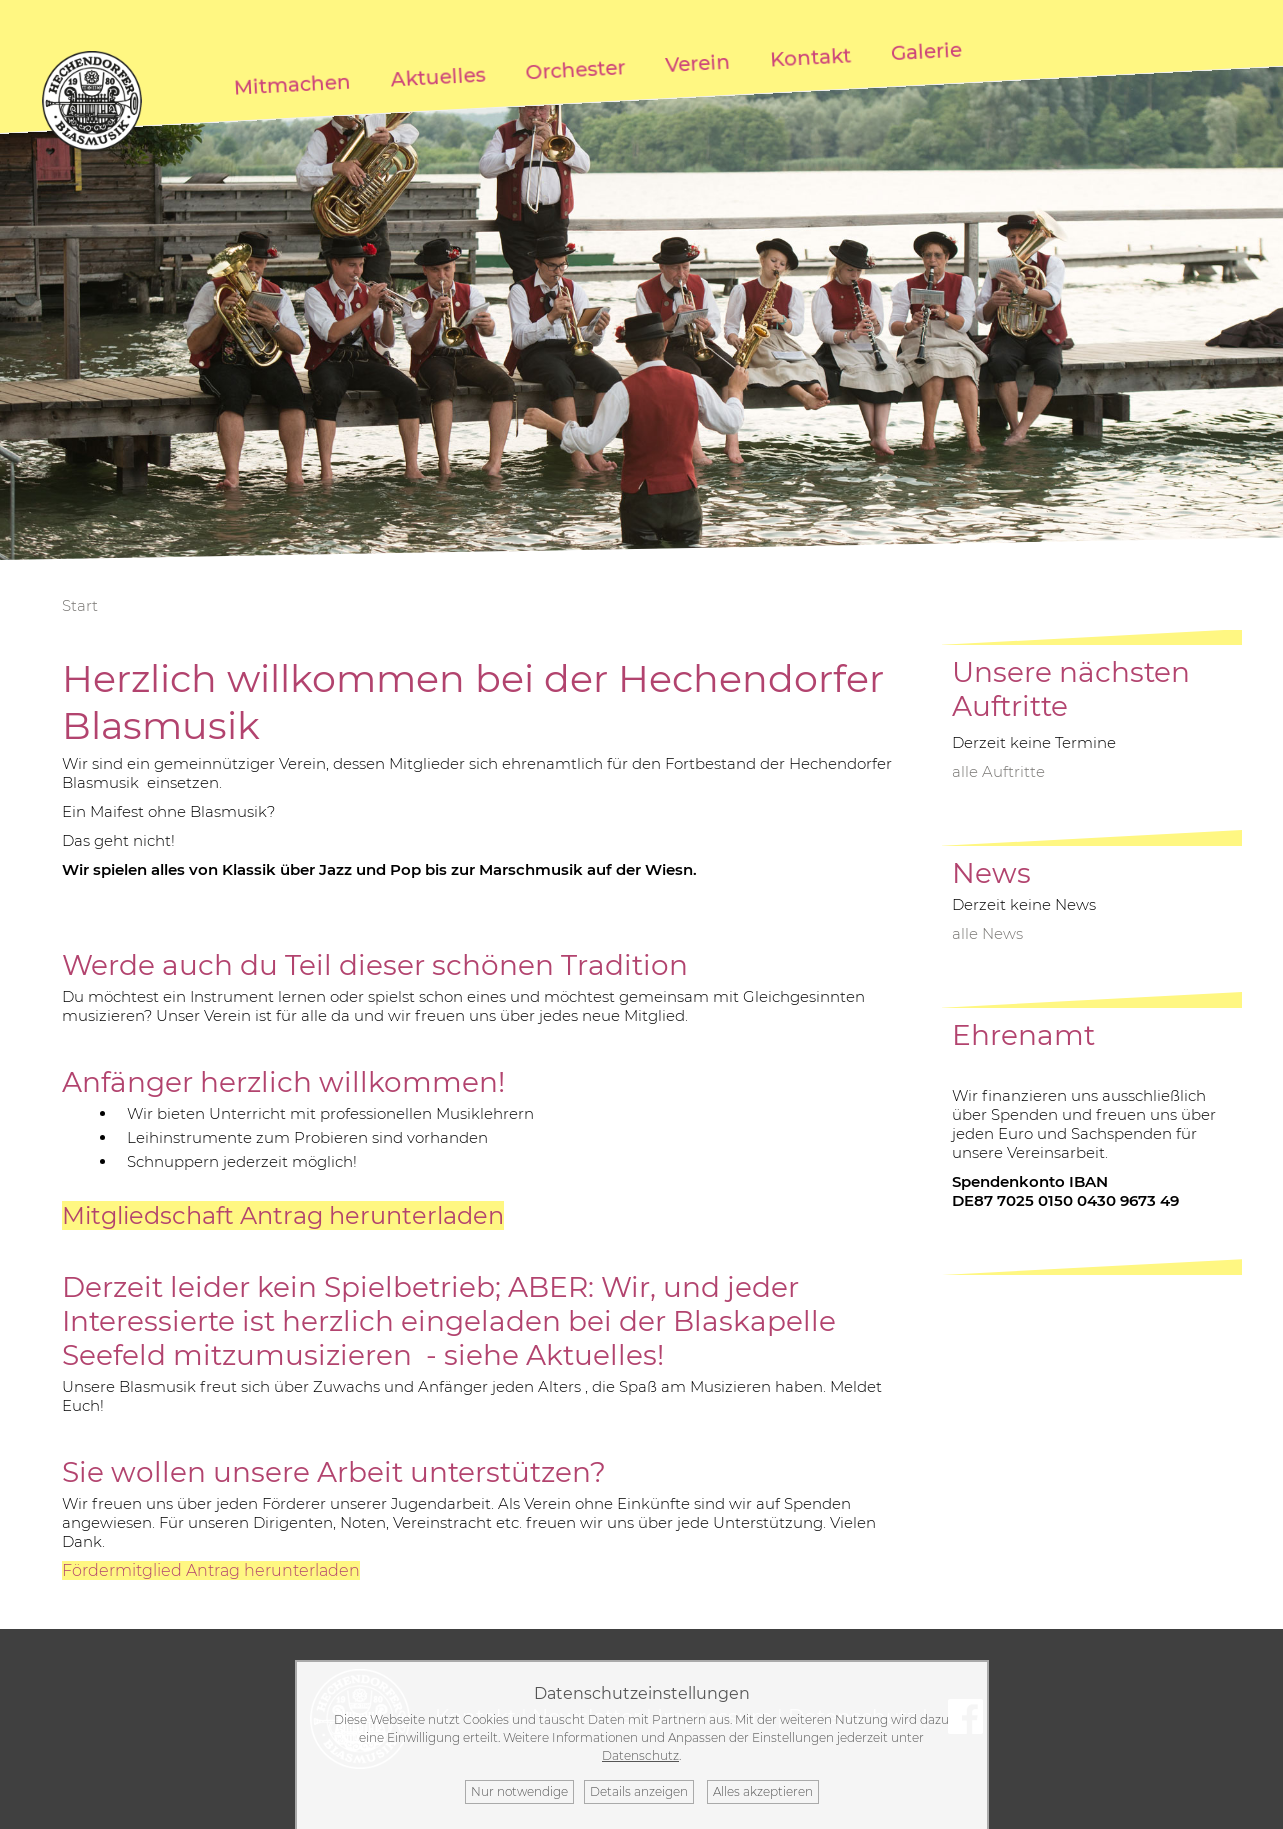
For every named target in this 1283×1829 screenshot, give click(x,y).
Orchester (575, 69)
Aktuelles (438, 76)
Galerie (927, 52)
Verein (698, 63)
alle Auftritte (998, 771)
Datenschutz (640, 1755)
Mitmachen (292, 85)
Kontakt (811, 57)
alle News (987, 933)
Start (80, 605)
